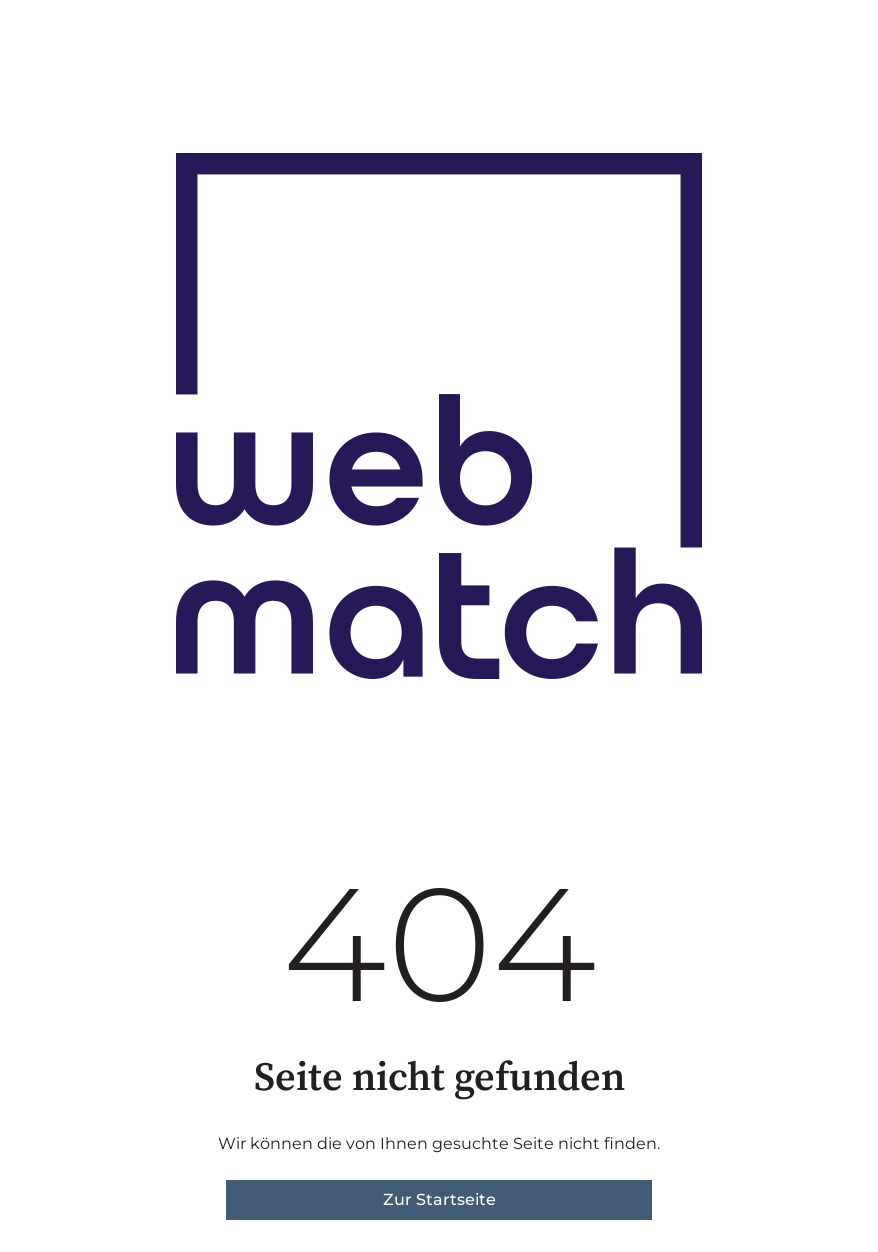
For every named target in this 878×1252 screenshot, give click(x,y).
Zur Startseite (439, 1199)
